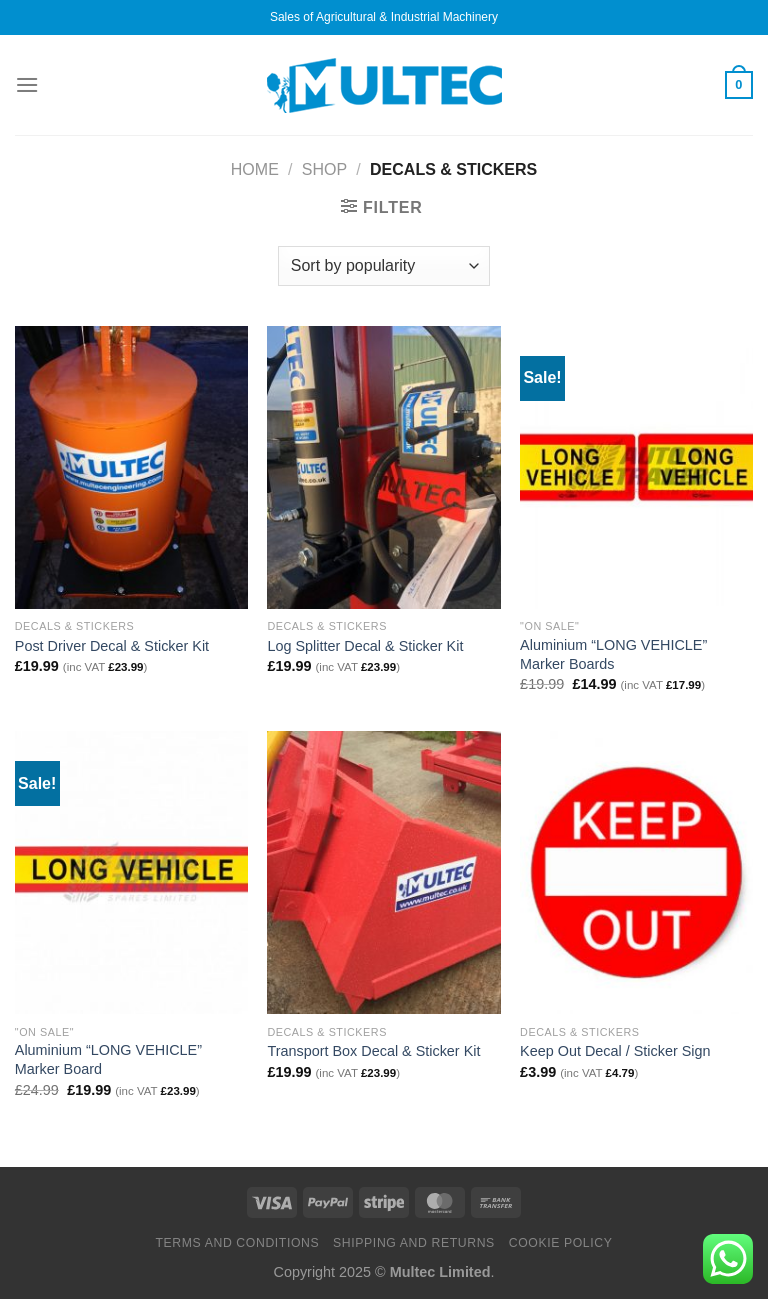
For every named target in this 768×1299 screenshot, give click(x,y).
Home (255, 169)
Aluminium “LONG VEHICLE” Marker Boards (613, 654)
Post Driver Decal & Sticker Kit (112, 646)
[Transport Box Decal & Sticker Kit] (383, 872)
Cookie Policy (561, 1243)
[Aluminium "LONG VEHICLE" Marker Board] (131, 872)
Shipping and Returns (414, 1243)
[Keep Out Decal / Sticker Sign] (636, 872)
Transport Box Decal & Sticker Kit (373, 1051)
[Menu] (27, 84)
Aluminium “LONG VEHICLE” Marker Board (108, 1059)
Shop (324, 169)
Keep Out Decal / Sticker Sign (615, 1051)
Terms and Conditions (237, 1243)
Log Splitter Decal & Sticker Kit (365, 646)
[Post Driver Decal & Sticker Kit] (131, 467)
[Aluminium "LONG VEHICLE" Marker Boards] (636, 467)
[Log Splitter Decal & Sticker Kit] (383, 467)
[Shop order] (384, 266)
